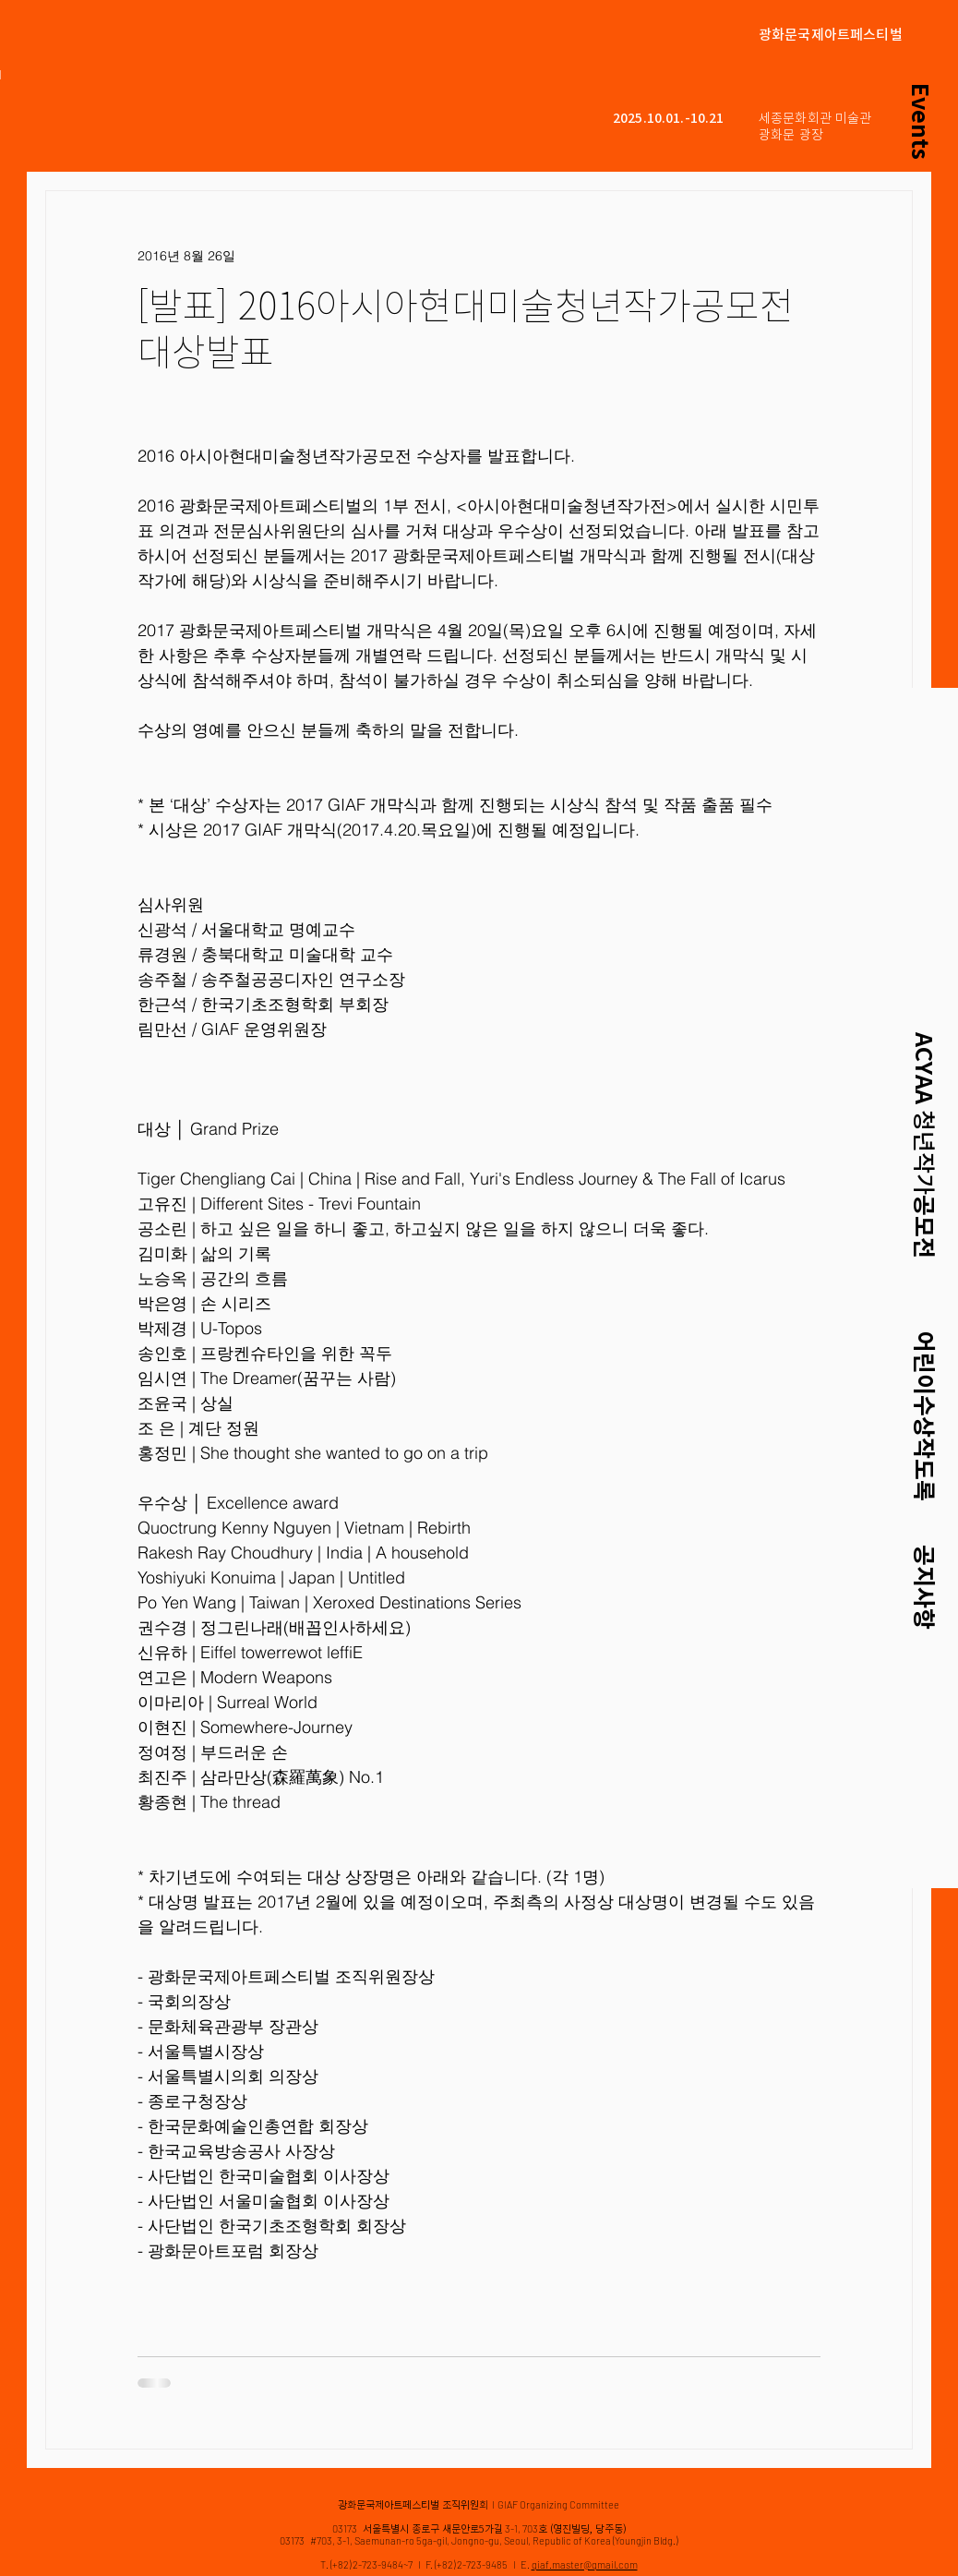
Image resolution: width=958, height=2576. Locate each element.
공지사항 (924, 1587)
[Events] (921, 121)
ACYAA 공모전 (924, 1145)
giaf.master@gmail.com (585, 2564)
